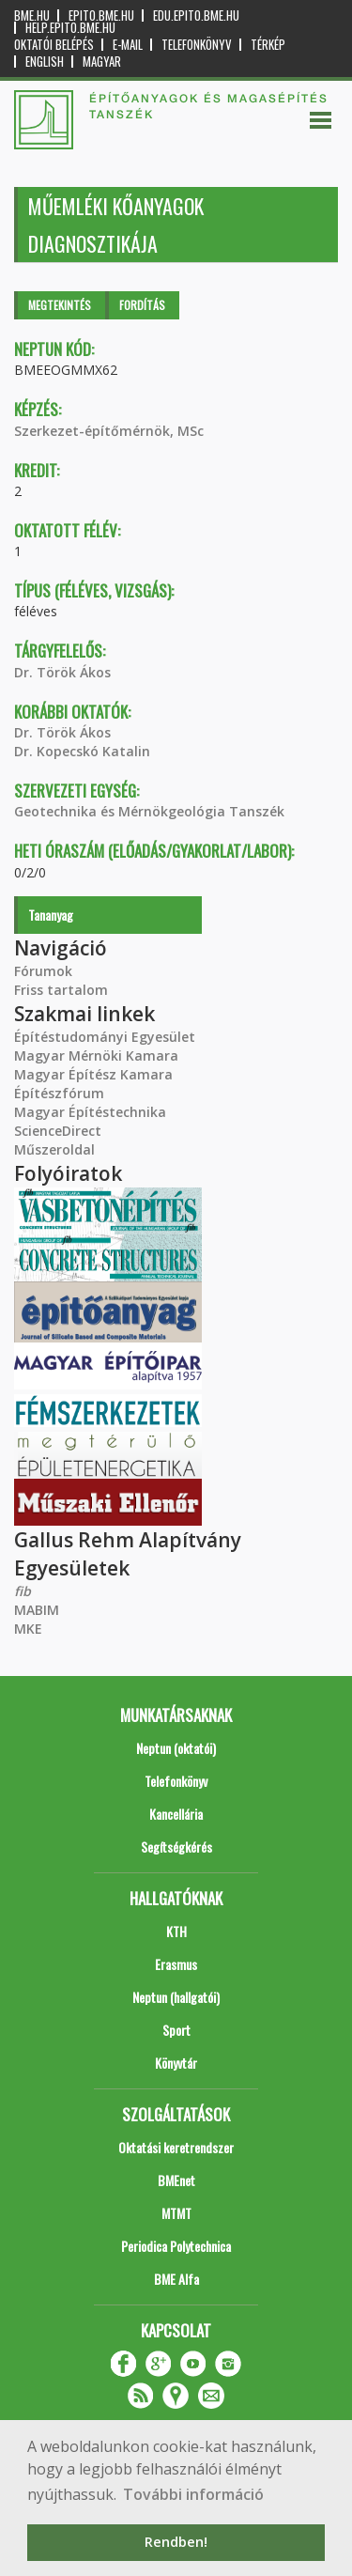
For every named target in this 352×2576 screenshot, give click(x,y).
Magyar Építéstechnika (90, 1112)
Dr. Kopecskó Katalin (82, 751)
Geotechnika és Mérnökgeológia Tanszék (149, 811)
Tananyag (50, 914)
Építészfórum (59, 1093)
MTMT (176, 2213)
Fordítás (142, 305)
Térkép (268, 45)
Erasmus (176, 1964)
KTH (176, 1931)
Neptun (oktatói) (176, 1748)
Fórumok (43, 971)
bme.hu (32, 15)
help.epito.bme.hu (70, 28)
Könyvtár (176, 2062)
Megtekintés (59, 305)
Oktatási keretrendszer (176, 2147)
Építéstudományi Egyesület (104, 1037)
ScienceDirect (57, 1131)
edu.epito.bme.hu (196, 15)
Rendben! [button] (176, 2542)
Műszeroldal (54, 1149)
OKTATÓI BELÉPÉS (54, 45)
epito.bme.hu (101, 15)
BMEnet (176, 2180)
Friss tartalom (61, 990)
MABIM (36, 1610)
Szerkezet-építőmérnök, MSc (109, 431)
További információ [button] (193, 2494)
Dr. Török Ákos (62, 672)
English (44, 61)
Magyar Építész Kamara (93, 1074)
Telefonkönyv (196, 45)
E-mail (128, 45)
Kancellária (176, 1813)
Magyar (102, 61)
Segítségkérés (176, 1846)
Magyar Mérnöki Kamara (96, 1055)
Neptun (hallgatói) (176, 1997)
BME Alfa (176, 2279)
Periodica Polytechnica (176, 2246)
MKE (28, 1628)
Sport (176, 2030)
